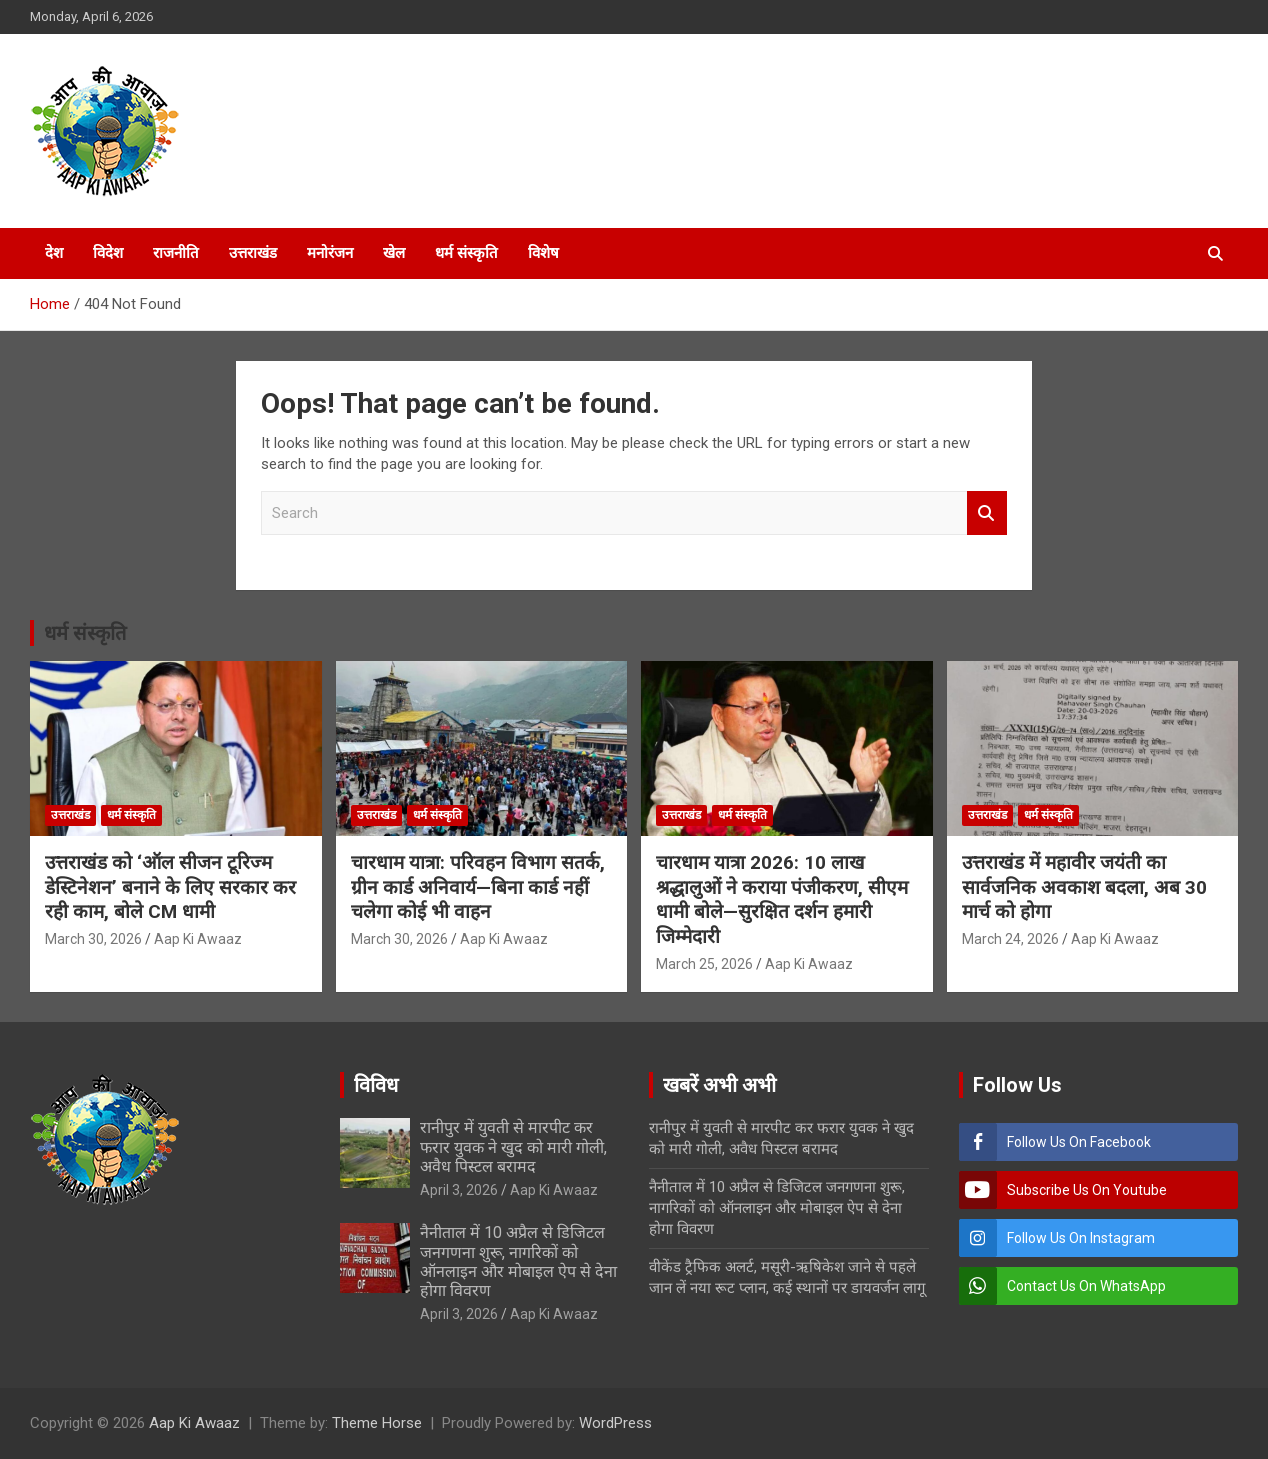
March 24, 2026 (1010, 939)
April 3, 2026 (459, 1190)
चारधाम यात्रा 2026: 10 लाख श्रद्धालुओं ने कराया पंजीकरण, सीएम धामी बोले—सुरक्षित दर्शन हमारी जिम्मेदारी (782, 899)
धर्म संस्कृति (466, 253)
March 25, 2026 (704, 964)
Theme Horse (377, 1423)
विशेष (543, 253)
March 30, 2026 (93, 939)
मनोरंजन (330, 253)
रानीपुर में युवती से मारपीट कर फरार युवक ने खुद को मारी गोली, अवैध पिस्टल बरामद (513, 1146)
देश (54, 253)
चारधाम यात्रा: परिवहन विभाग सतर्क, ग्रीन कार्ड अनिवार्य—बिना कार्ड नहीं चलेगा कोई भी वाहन (478, 887)
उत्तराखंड (253, 253)
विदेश (108, 253)
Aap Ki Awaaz (198, 939)
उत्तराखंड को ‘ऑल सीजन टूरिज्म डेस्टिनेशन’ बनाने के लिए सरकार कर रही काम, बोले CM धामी (170, 887)
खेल (394, 253)
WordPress (615, 1423)
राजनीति (176, 253)
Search (987, 513)
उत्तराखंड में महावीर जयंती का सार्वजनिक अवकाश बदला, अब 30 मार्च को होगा (1084, 887)
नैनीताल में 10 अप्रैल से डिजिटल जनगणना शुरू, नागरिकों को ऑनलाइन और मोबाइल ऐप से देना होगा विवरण (518, 1261)
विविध (376, 1085)
